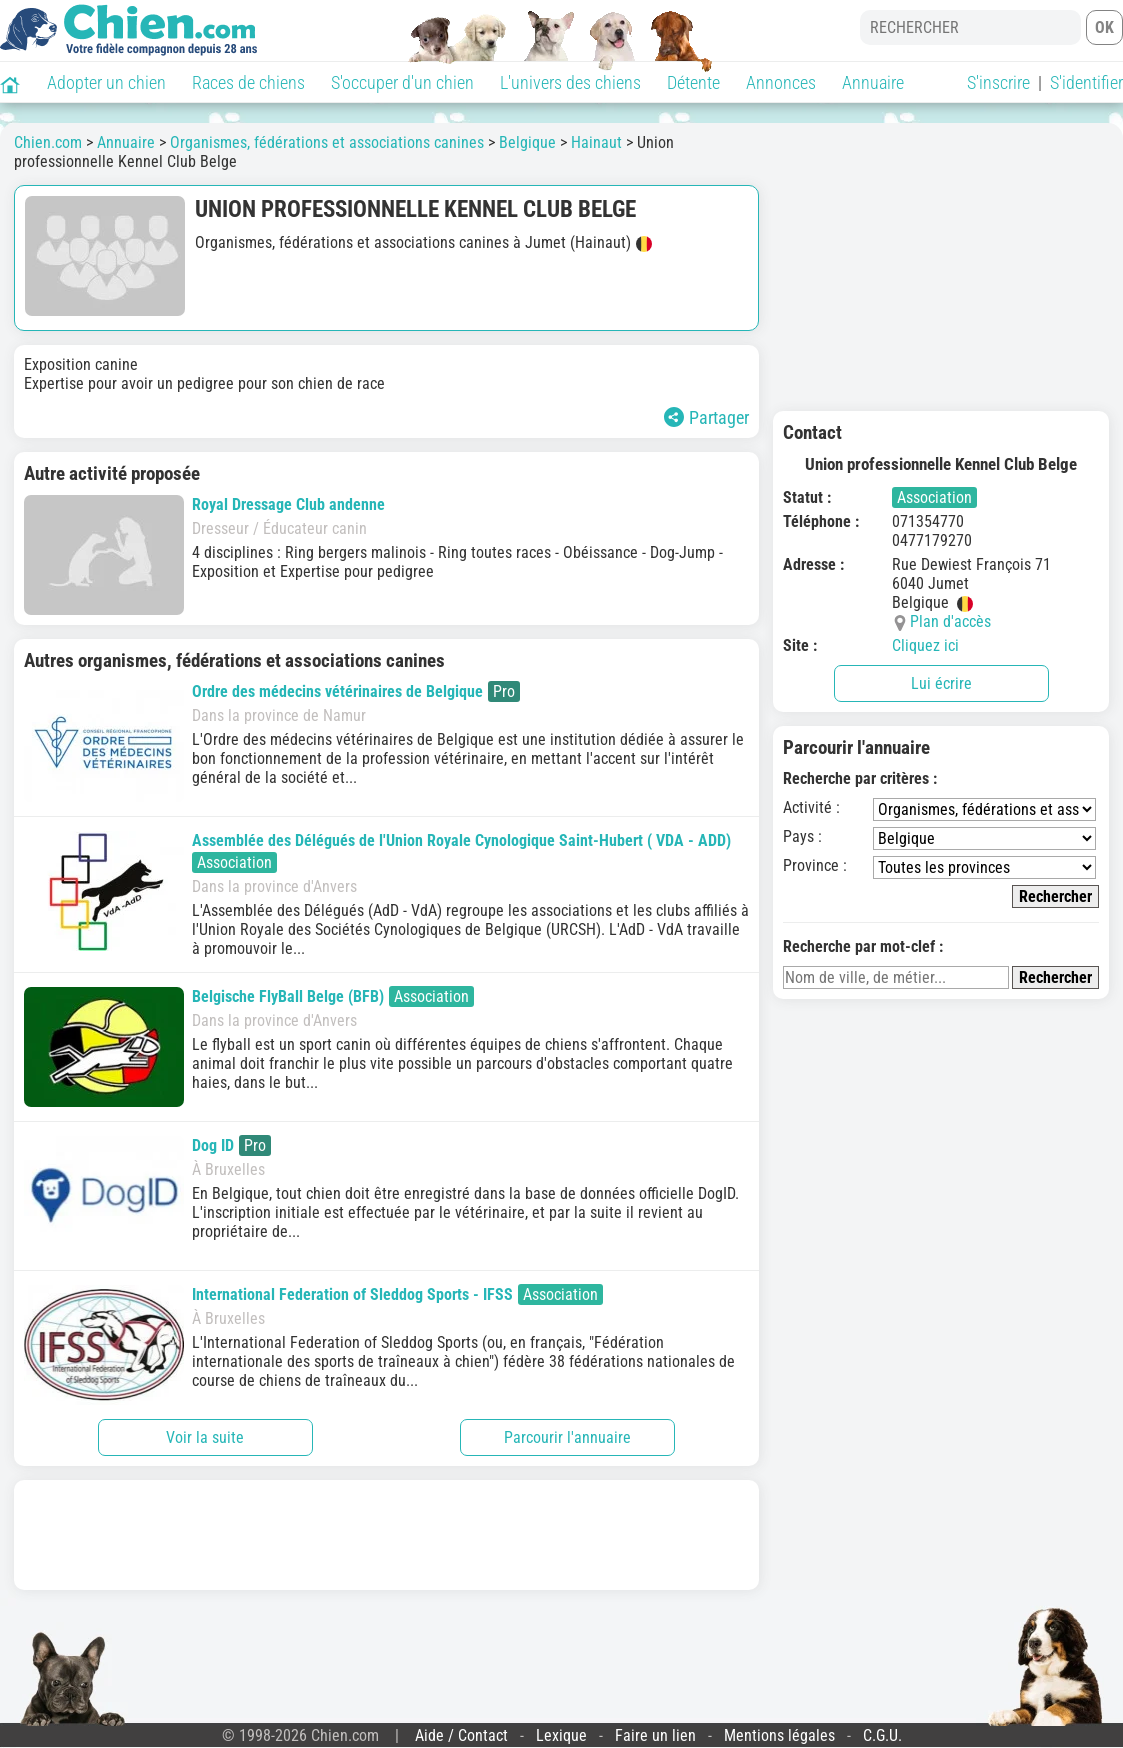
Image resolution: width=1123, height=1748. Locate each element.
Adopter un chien (106, 82)
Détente (693, 82)
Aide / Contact (461, 1735)
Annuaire (873, 82)
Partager (706, 417)
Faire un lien (655, 1735)
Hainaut (596, 142)
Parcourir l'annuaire (567, 1437)
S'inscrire (998, 82)
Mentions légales (779, 1735)
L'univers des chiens (570, 82)
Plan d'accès (950, 621)
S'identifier (1086, 82)
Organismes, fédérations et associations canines (327, 142)
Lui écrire (941, 683)
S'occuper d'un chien (402, 82)
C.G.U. (882, 1735)
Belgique (527, 142)
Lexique (561, 1735)
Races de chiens (248, 82)
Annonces (781, 82)
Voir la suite (205, 1437)
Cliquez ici (925, 645)
